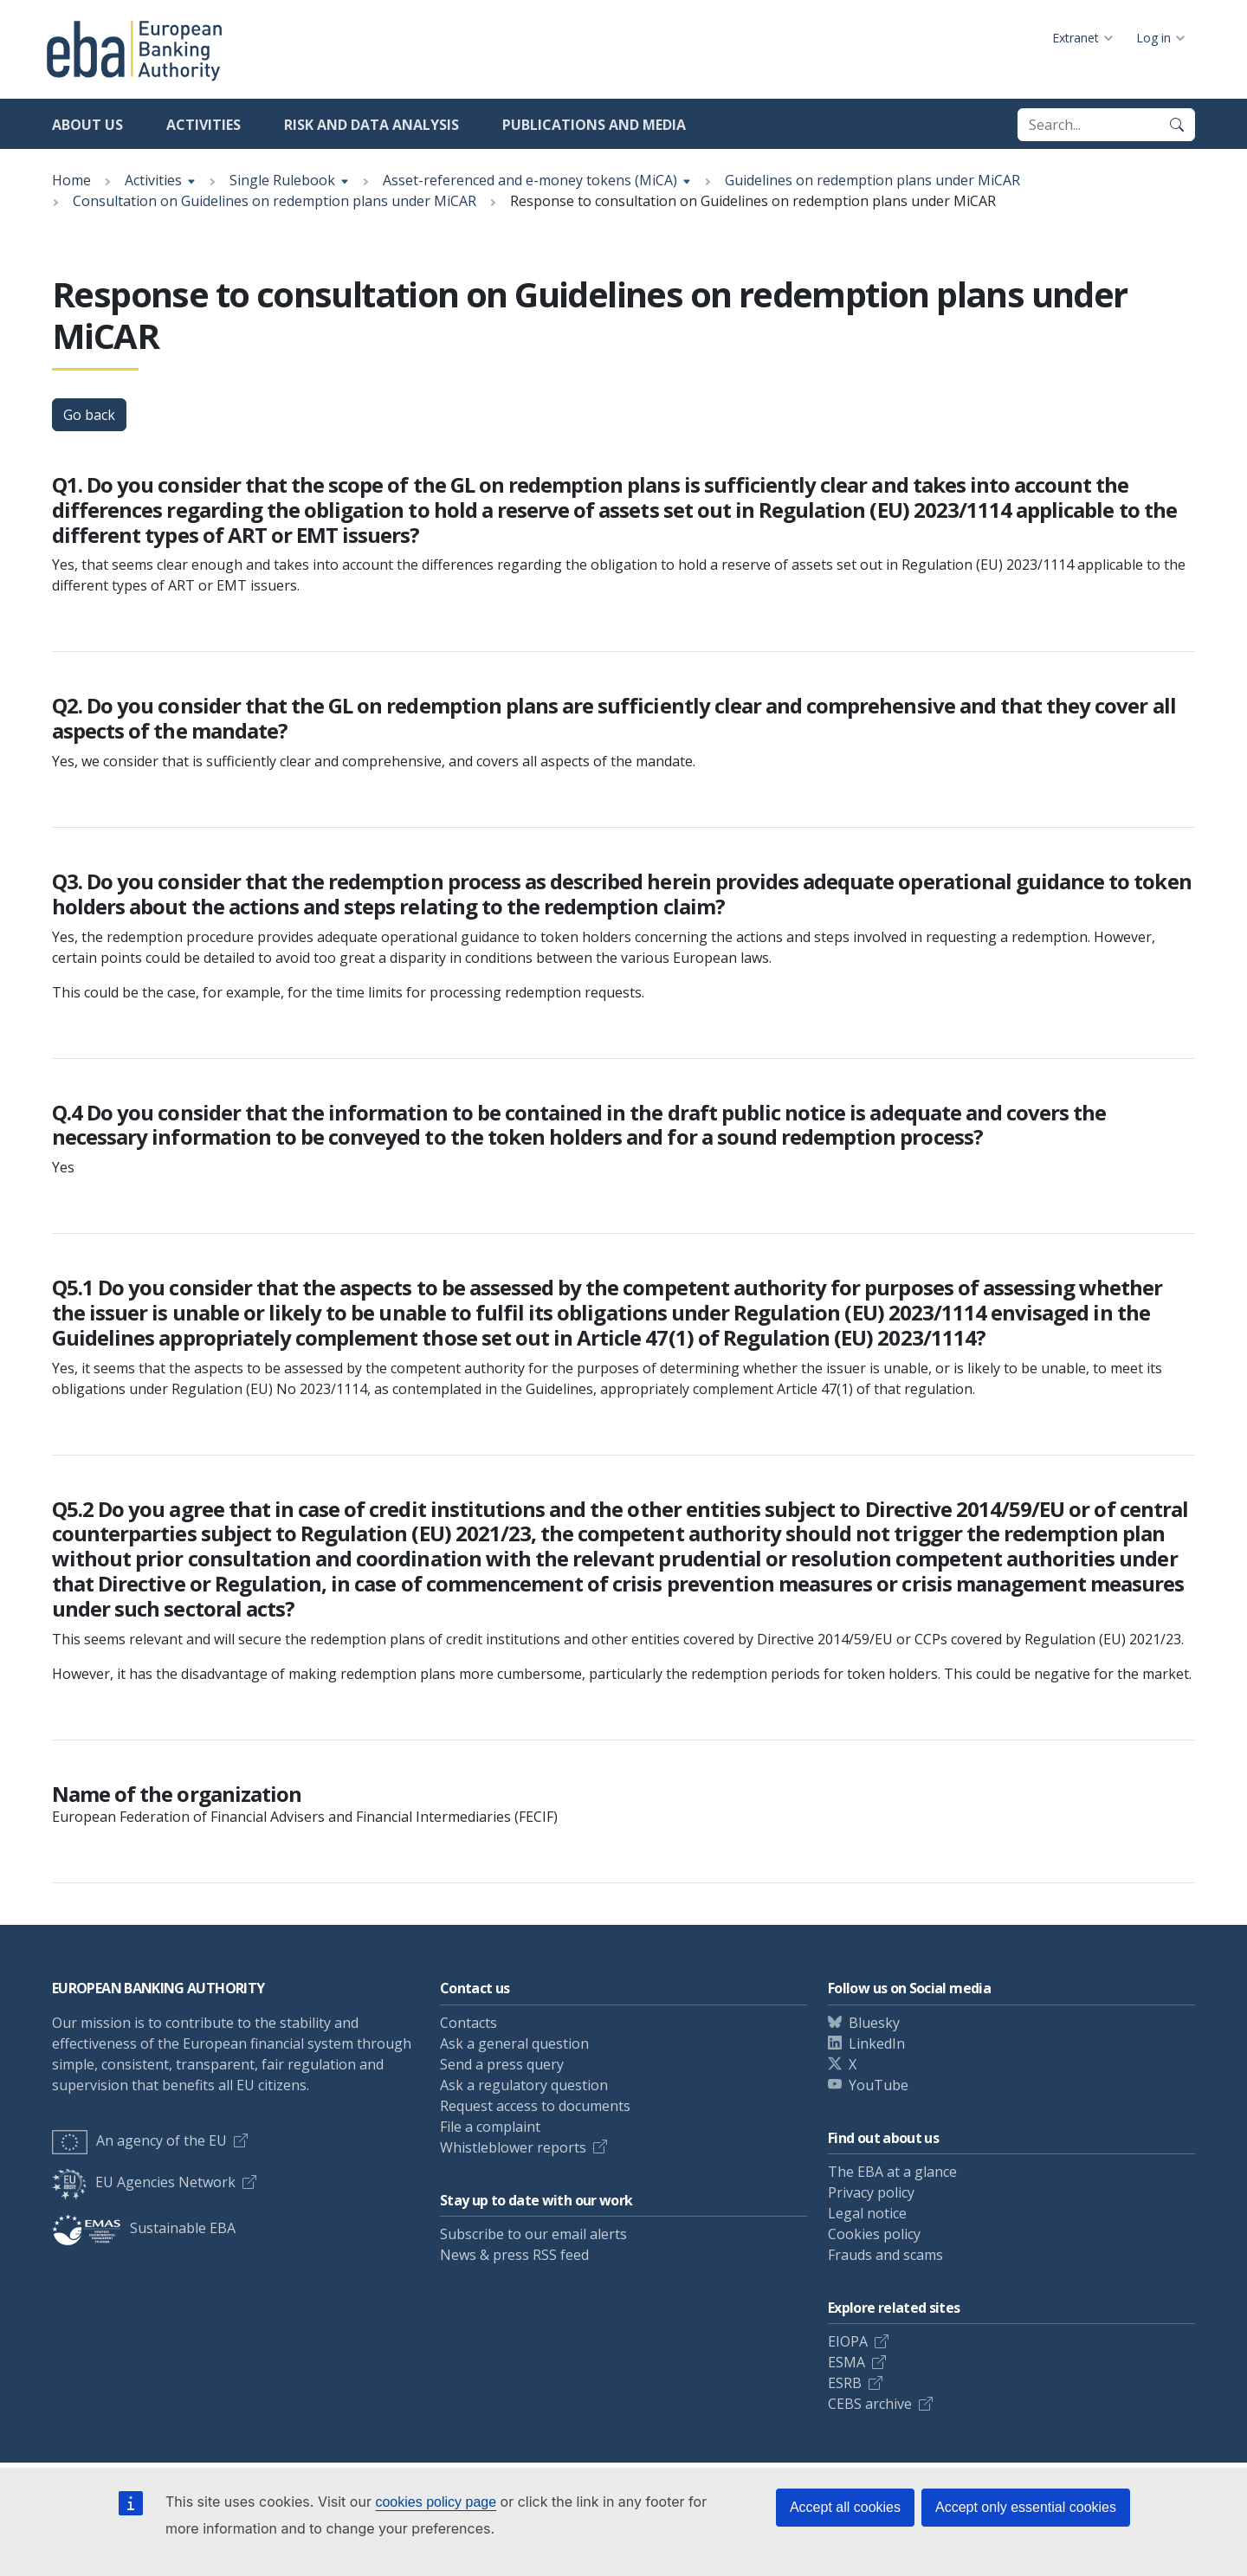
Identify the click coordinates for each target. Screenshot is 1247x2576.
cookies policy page (435, 2502)
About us (87, 124)
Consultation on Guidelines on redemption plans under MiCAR (274, 200)
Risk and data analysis (371, 124)
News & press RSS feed (514, 2254)
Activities (203, 124)
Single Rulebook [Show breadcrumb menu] (282, 180)
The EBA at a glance (892, 2171)
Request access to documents (535, 2105)
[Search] (1177, 124)
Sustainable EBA (144, 2227)
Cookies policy (874, 2234)
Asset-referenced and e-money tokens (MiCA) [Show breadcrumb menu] (530, 180)
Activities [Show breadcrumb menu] (153, 180)
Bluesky (874, 2022)
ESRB (845, 2382)
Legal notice (867, 2213)
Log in (1153, 37)
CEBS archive (870, 2403)
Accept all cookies (845, 2507)
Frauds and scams (885, 2254)
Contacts (468, 2022)
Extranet (1075, 37)
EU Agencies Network (144, 2182)
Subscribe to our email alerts (533, 2234)
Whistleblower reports (513, 2147)
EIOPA (848, 2341)
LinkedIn (877, 2043)
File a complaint (490, 2126)
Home (71, 180)
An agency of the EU (139, 2140)
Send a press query (502, 2064)
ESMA (846, 2362)
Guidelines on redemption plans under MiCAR (872, 180)
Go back (89, 414)
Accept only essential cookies (1025, 2507)
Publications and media (594, 124)
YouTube (878, 2085)
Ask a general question (514, 2043)
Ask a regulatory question (524, 2085)
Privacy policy (871, 2192)
